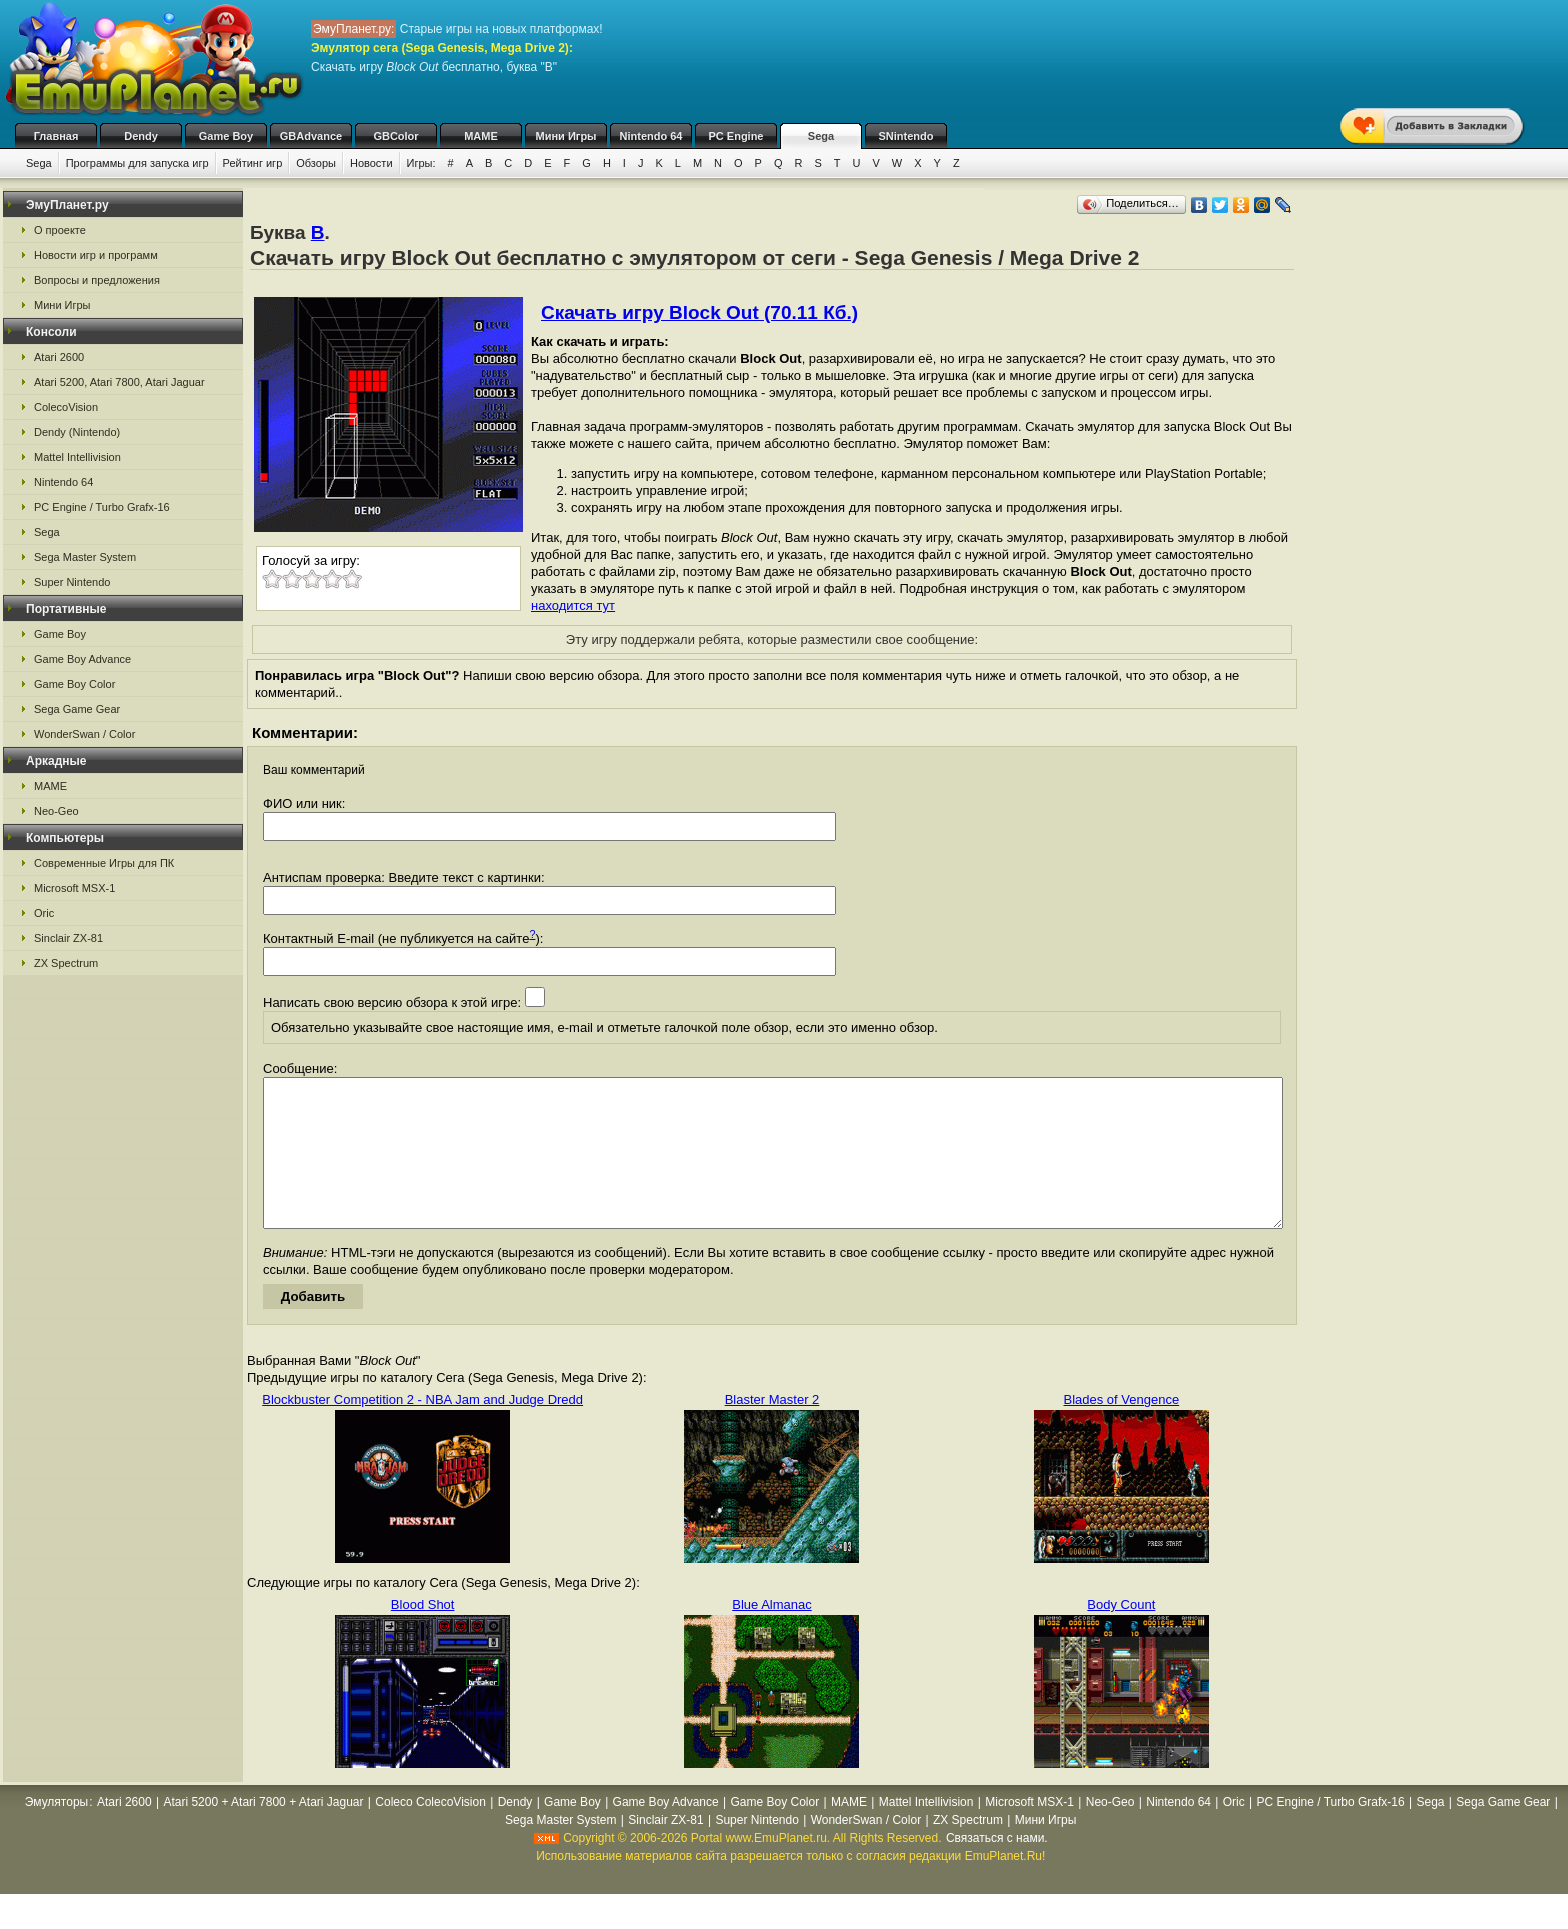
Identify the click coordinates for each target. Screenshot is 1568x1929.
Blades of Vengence (1122, 1429)
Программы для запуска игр (137, 163)
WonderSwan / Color (84, 734)
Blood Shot (423, 1634)
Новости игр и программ (96, 255)
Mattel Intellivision (77, 457)
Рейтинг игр (253, 163)
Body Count (1121, 1634)
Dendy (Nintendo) (77, 432)
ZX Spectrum (66, 963)
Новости (371, 163)
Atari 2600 (59, 357)
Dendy (141, 136)
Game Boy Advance (82, 659)
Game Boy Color (74, 684)
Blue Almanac (772, 1634)
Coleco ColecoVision (430, 1832)
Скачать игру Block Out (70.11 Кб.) (699, 312)
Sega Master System (85, 557)
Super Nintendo (72, 582)
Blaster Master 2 (772, 1429)
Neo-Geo (56, 811)
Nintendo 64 (651, 136)
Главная (56, 136)
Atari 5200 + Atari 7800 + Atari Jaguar (263, 1832)
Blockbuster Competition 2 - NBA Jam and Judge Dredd (422, 1429)
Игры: (421, 163)
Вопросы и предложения (97, 280)
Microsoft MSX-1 (74, 888)
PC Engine (735, 136)
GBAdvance (311, 136)
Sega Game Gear (77, 709)
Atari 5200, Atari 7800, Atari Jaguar (119, 382)
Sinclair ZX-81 (68, 938)
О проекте (60, 230)
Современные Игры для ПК (104, 863)
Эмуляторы (56, 1832)
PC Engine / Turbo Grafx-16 (102, 507)
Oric (44, 913)
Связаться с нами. (997, 1868)
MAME (481, 136)
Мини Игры (566, 136)
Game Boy (226, 136)
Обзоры (316, 163)
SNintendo (906, 136)
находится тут (573, 605)
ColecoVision (66, 407)
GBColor (395, 136)
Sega (821, 136)
